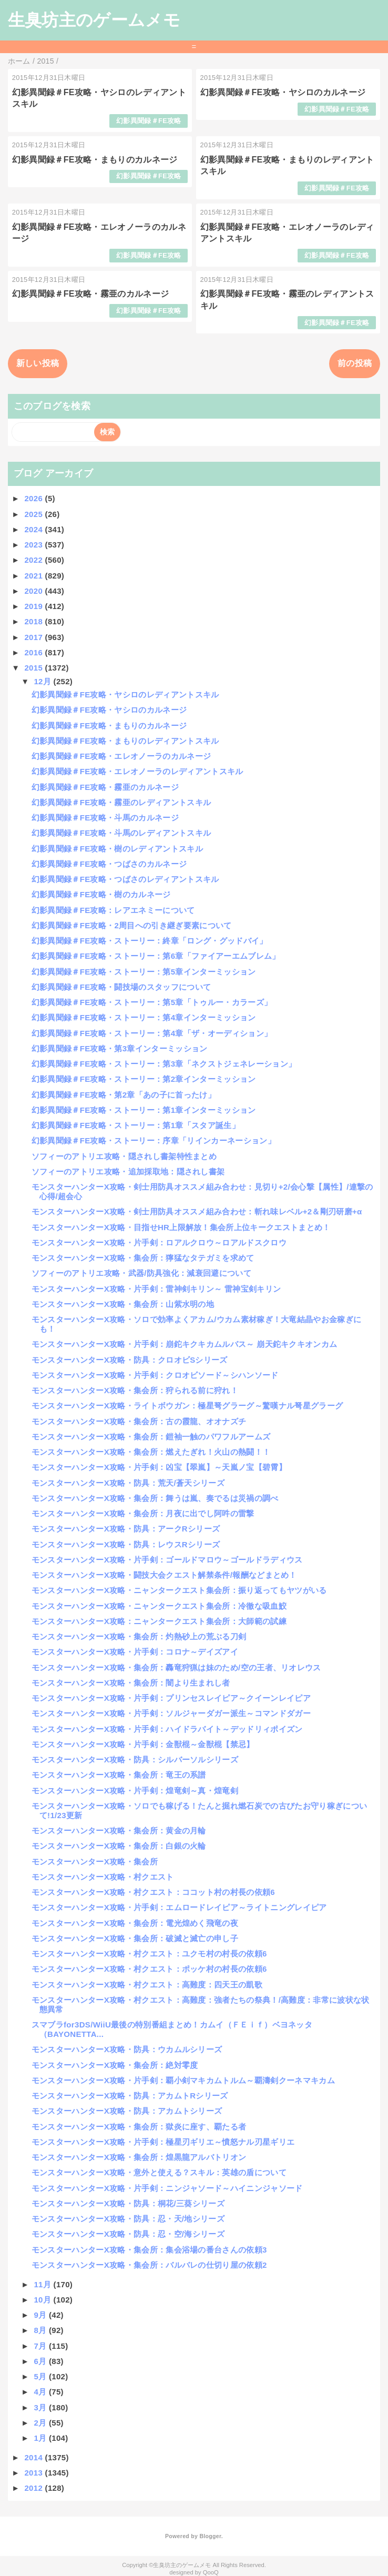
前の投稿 (355, 363)
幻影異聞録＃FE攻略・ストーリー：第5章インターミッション (144, 971)
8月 (41, 2330)
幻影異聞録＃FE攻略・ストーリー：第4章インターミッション (144, 1017)
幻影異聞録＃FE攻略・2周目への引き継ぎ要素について (132, 925)
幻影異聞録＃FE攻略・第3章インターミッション (120, 1048)
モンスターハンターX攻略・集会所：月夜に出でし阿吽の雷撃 (143, 1513)
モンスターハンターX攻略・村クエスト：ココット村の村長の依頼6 (153, 1892)
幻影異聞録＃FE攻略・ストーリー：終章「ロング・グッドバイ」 (150, 940)
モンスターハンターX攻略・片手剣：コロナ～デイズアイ (135, 1651)
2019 (34, 606)
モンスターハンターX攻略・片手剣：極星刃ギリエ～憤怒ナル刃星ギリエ (163, 2141)
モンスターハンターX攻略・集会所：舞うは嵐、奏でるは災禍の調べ (155, 1498)
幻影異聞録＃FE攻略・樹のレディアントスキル (117, 848)
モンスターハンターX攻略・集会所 (95, 1861)
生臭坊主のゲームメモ (94, 20)
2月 (41, 2422)
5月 (41, 2376)
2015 (34, 667)
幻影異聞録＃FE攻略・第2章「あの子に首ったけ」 (124, 1094)
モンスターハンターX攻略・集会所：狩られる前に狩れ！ (135, 1390)
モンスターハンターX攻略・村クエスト (103, 1876)
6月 (41, 2361)
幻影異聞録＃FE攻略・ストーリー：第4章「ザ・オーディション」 (152, 1033)
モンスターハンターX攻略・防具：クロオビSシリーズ (130, 1359)
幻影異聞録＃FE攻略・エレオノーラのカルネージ (121, 756)
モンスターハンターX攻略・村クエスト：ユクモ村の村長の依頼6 (149, 1953)
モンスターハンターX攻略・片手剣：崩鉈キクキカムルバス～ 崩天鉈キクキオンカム (185, 1344)
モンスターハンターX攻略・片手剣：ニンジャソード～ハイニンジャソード (167, 2188)
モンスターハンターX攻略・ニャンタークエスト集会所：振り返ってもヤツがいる (179, 1590)
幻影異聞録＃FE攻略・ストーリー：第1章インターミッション (144, 1110)
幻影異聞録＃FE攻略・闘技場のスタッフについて (121, 986)
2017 (34, 637)
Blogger (210, 2536)
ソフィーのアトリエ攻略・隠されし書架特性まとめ (124, 1156)
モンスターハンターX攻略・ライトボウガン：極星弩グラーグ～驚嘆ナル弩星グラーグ (187, 1405)
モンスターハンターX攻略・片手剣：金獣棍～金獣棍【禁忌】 (143, 1744)
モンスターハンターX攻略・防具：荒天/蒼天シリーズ (128, 1482)
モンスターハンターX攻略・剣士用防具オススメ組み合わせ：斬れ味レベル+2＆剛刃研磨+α (197, 1211)
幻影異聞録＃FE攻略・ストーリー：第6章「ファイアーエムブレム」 (156, 955)
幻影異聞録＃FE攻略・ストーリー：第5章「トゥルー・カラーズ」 (152, 1002)
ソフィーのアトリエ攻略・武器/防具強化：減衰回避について (141, 1273)
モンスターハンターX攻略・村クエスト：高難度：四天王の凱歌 (147, 1984)
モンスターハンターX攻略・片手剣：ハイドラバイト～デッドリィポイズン (167, 1729)
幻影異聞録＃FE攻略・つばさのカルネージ (109, 863)
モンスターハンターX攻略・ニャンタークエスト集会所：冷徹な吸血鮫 (159, 1605)
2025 (34, 514)
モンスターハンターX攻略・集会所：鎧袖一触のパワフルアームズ (151, 1436)
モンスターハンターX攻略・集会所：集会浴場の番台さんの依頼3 (149, 2249)
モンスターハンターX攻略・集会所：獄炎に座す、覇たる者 (139, 2126)
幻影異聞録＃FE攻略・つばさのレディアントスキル (125, 879)
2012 (34, 2487)
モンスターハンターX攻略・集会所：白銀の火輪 (119, 1845)
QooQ (211, 2572)
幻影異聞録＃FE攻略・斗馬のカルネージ (105, 817)
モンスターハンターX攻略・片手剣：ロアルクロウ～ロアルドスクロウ (159, 1242)
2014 (34, 2457)
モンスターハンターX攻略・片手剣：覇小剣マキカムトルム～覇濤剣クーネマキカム (183, 2080)
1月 (41, 2437)
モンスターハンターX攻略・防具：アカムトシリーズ (127, 2110)
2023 (34, 544)
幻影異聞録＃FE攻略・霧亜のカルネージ (90, 293)
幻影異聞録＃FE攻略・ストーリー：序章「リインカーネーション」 (153, 1140)
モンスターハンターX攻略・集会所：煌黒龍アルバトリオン (139, 2157)
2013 (34, 2472)
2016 (34, 652)
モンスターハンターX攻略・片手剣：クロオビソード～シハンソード (155, 1375)
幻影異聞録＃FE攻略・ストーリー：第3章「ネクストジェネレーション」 (164, 1063)
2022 (34, 559)
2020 (34, 590)
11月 (43, 2284)
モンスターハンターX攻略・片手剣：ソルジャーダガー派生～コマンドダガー (171, 1713)
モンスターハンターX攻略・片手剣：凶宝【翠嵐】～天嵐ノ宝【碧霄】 (159, 1467)
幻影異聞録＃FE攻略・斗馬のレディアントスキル (121, 832)
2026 (34, 498)
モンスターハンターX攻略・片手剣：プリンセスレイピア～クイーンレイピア (171, 1697)
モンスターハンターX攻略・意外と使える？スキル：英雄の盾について (159, 2172)
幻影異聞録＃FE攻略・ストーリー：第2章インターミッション (144, 1078)
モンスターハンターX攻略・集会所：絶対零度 (115, 2065)
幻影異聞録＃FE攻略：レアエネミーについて (113, 910)
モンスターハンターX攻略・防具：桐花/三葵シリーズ (128, 2203)
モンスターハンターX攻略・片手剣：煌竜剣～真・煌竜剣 (135, 1790)
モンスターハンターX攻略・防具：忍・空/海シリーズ (128, 2233)
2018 (34, 621)
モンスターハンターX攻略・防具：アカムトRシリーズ (130, 2095)
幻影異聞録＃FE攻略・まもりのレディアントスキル (125, 740)
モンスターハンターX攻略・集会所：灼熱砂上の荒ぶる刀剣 (139, 1636)
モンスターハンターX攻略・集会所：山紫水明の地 (123, 1304)
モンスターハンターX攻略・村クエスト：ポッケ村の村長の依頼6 (149, 1968)
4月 (41, 2391)
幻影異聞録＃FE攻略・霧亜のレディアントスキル (121, 802)
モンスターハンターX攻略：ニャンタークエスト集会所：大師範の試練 (159, 1621)
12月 (43, 681)
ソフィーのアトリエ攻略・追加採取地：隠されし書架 (128, 1171)
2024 (34, 529)
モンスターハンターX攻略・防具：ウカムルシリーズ (127, 2049)
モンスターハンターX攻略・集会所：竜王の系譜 (119, 1774)
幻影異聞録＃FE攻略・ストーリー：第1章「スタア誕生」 (136, 1125)
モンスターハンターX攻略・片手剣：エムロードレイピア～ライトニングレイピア (179, 1907)
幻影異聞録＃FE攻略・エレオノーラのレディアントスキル (137, 771)
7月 (41, 2345)
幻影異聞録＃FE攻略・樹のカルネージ (101, 894)
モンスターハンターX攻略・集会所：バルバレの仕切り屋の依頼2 (149, 2264)
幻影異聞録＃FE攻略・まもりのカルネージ (95, 159)
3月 (41, 2407)
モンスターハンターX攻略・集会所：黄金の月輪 (119, 1830)
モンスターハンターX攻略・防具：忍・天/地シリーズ (128, 2218)
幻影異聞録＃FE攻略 (148, 121)
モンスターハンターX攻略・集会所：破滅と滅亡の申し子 (135, 1938)
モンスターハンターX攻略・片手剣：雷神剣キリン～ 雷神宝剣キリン (156, 1288)
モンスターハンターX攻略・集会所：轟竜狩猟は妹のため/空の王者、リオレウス (176, 1667)
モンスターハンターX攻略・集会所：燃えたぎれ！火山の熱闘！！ (151, 1451)
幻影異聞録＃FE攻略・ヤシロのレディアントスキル (125, 694)
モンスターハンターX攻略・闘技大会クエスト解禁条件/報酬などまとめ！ (164, 1574)
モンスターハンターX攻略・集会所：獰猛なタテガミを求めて (143, 1257)
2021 (34, 575)
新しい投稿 (37, 363)
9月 (41, 2314)
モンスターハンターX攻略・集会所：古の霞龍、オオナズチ (139, 1421)
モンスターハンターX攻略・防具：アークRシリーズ (126, 1528)
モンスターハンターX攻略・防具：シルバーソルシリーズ (135, 1759)
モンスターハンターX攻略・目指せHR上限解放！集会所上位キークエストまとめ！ (181, 1227)
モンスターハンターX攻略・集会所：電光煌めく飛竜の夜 (135, 1923)
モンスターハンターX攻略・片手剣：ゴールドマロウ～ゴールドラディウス (167, 1559)
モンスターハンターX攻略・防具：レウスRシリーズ (126, 1544)
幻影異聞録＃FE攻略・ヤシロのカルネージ (283, 92)
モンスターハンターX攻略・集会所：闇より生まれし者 (131, 1682)
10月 (43, 2299)
